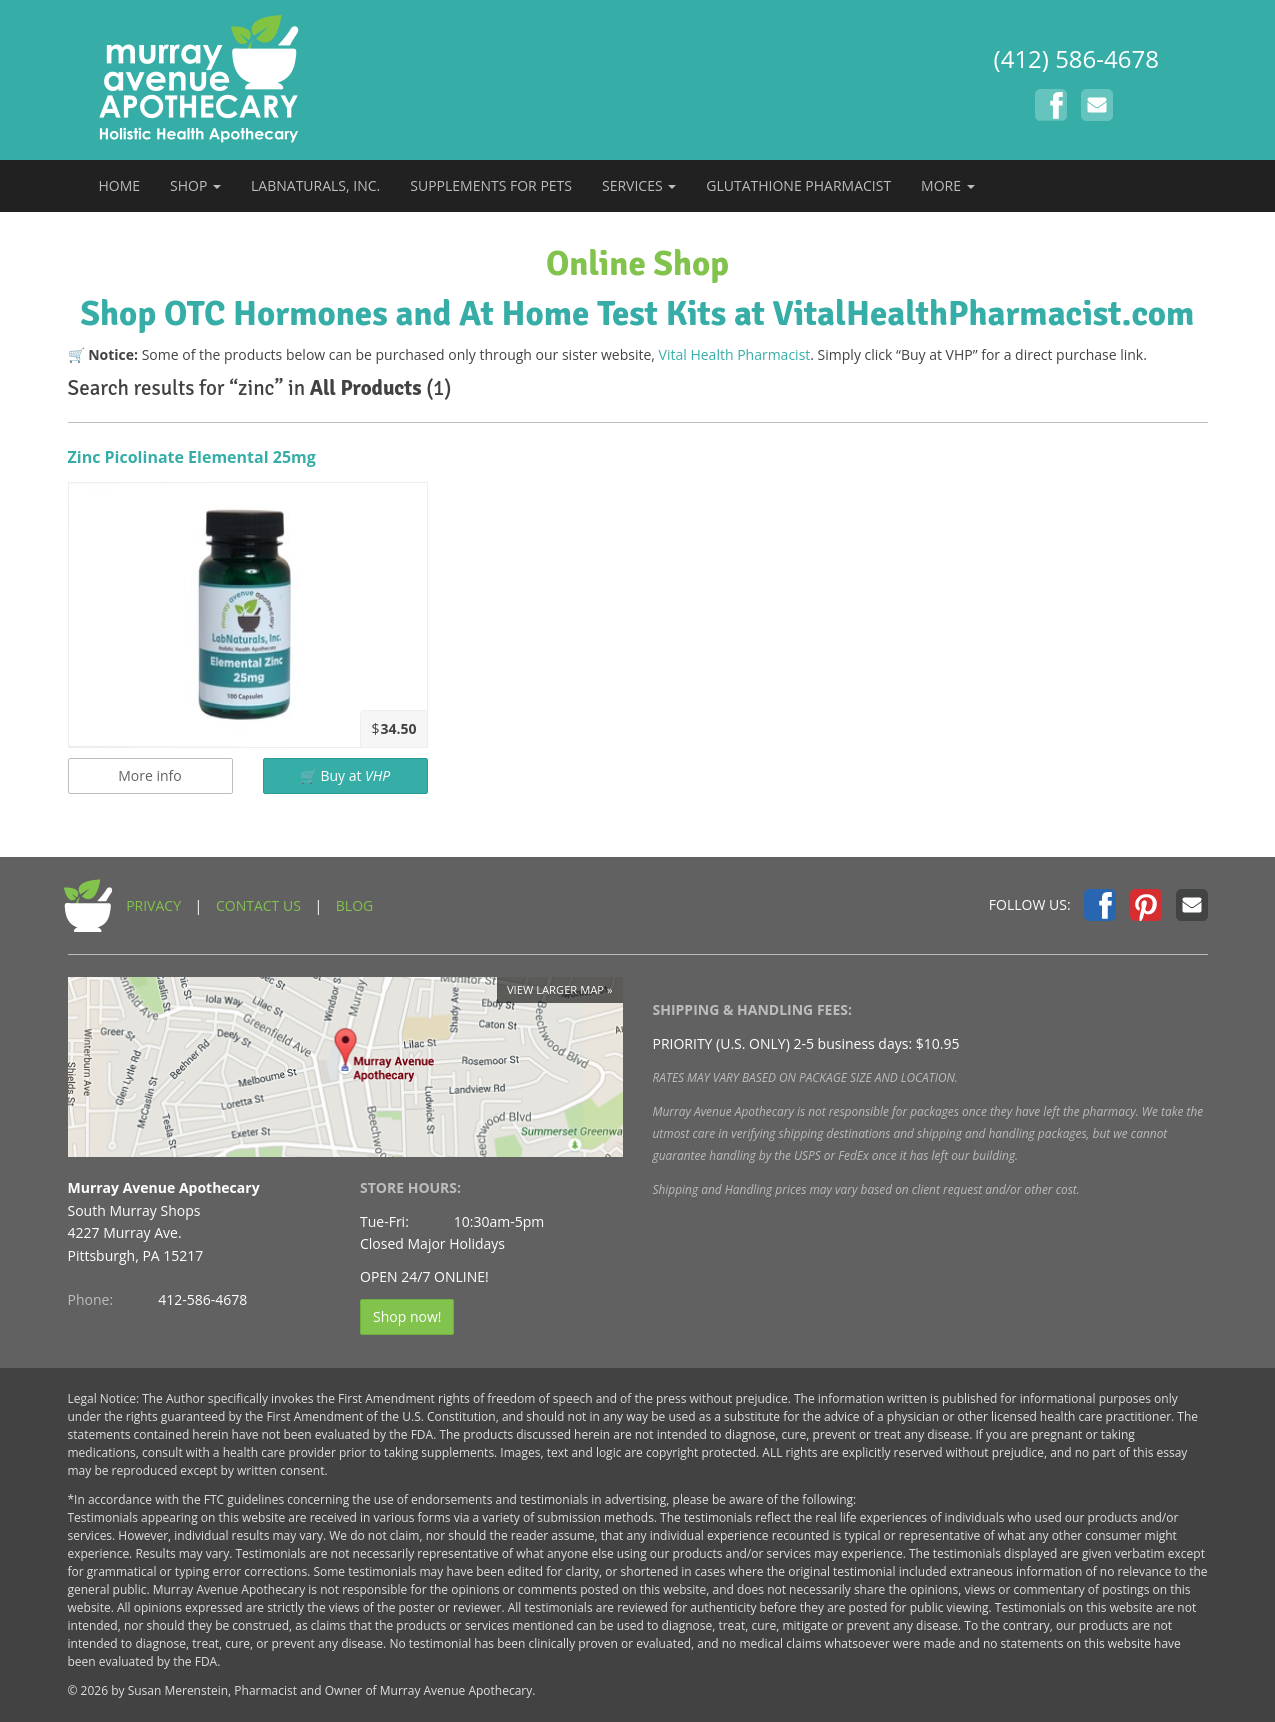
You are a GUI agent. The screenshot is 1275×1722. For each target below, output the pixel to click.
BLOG (354, 905)
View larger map (555, 989)
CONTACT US (258, 905)
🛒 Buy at (345, 775)
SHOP (195, 185)
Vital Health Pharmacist (735, 354)
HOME (120, 185)
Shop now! (407, 1316)
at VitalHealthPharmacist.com (964, 313)
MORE (948, 185)
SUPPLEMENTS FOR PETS (491, 185)
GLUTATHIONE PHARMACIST (798, 185)
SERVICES (639, 185)
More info (150, 775)
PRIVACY (153, 905)
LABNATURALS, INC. (315, 185)
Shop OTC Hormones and (266, 313)
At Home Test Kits (592, 313)
